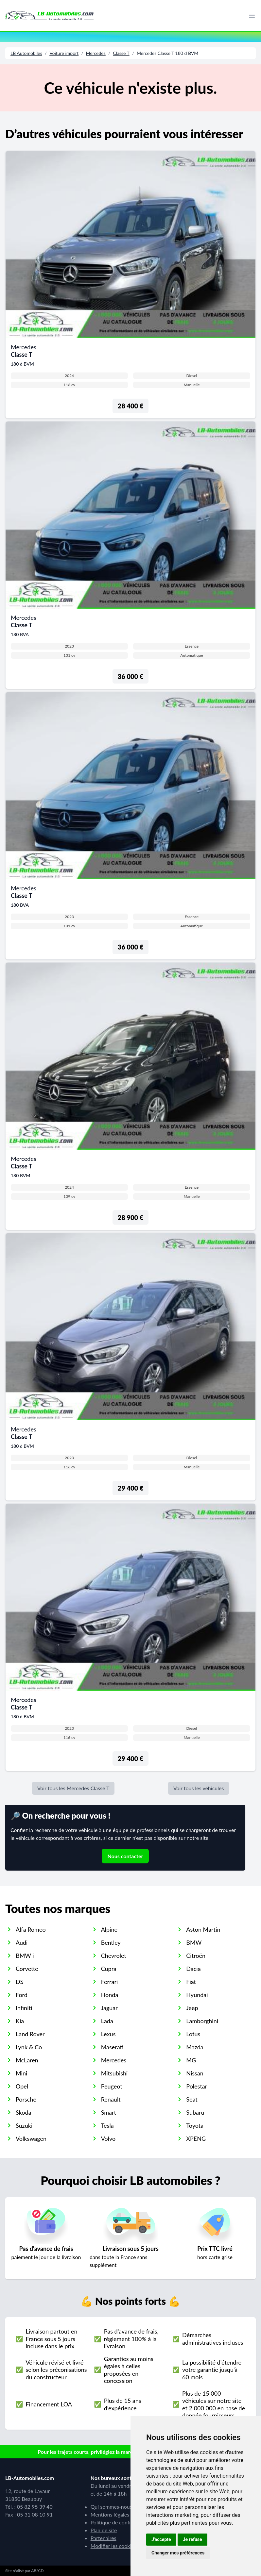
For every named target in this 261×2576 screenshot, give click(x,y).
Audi (21, 1942)
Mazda (194, 2047)
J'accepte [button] (161, 2539)
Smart (108, 2112)
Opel (22, 2086)
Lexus (108, 2034)
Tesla (107, 2125)
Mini (21, 2073)
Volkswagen (31, 2138)
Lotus (193, 2034)
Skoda (23, 2112)
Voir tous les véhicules (198, 1788)
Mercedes (96, 53)
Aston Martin (203, 1929)
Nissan (194, 2073)
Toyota (194, 2125)
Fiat (191, 1981)
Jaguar (109, 2007)
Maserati (112, 2047)
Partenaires (103, 2538)
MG (191, 2060)
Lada (107, 2020)
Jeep (192, 2007)
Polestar (196, 2086)
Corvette (27, 1968)
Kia (20, 2020)
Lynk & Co (29, 2047)
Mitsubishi (114, 2073)
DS (19, 1981)
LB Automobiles (26, 53)
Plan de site (104, 2530)
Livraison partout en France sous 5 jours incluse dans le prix (51, 2339)
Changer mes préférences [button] (177, 2552)
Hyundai (197, 1994)
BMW (193, 1942)
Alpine (109, 1929)
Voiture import (63, 53)
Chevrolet (113, 1955)
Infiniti (24, 2007)
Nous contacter (125, 1856)
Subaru (195, 2112)
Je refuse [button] (192, 2539)
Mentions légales (110, 2514)
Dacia (193, 1968)
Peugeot (111, 2086)
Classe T (121, 53)
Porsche (26, 2099)
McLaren (27, 2060)
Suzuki (24, 2125)
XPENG (196, 2138)
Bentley (111, 1942)
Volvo (108, 2138)
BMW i (25, 1955)
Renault (111, 2099)
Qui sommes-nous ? (113, 2506)
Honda (109, 1994)
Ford (21, 1994)
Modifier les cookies (113, 2546)
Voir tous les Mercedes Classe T (73, 1788)
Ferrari (109, 1981)
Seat (192, 2099)
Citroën (195, 1955)
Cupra (108, 1968)
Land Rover (30, 2034)
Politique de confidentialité (121, 2522)
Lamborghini (202, 2020)
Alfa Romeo (31, 1929)
